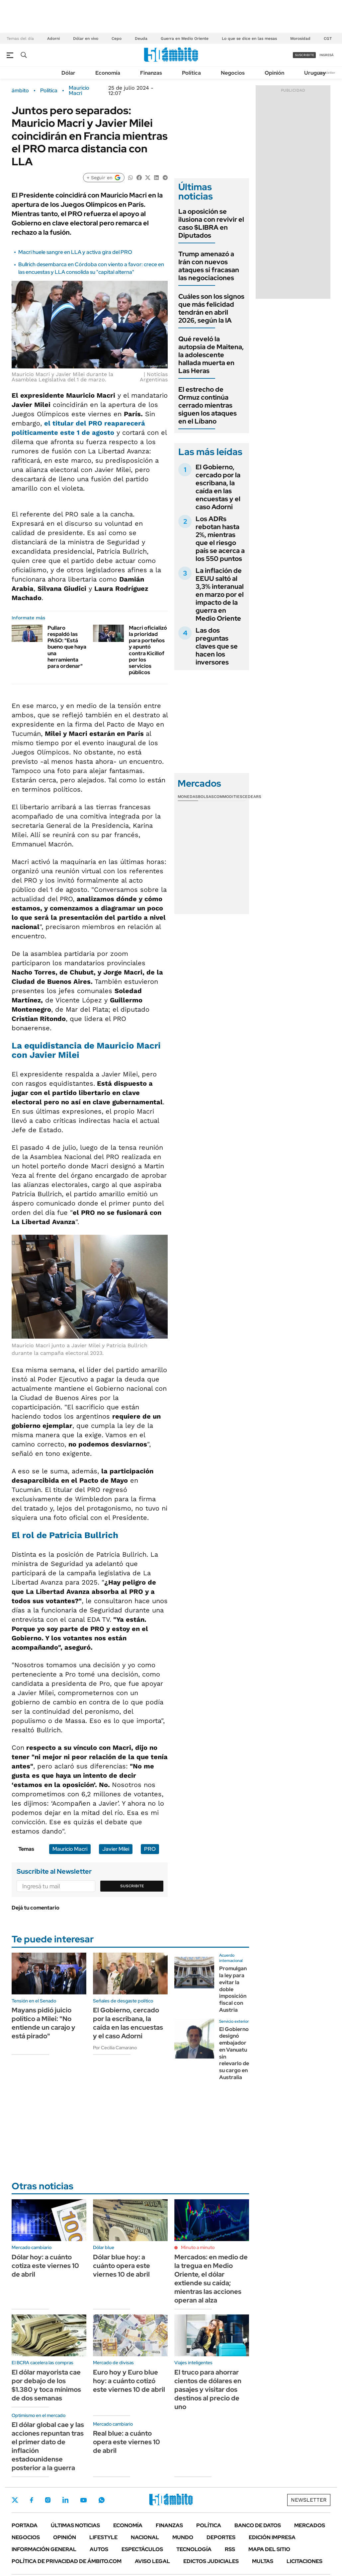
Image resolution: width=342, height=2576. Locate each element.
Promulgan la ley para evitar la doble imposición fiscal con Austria (233, 1989)
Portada (25, 2525)
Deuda (141, 38)
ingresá (326, 55)
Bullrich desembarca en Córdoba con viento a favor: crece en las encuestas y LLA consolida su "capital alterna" (91, 268)
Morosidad (300, 38)
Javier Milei (115, 1848)
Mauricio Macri (79, 90)
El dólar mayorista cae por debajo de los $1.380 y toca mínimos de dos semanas (46, 2385)
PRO (150, 1848)
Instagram (48, 2500)
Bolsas (206, 796)
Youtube (83, 2500)
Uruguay (315, 72)
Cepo (117, 38)
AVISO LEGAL (152, 2561)
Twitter (15, 2500)
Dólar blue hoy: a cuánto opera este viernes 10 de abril (121, 2266)
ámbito (20, 90)
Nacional (145, 2537)
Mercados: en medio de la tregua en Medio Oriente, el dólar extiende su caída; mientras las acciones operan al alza (211, 2278)
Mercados (309, 2525)
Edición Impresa (272, 2537)
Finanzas (151, 72)
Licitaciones (304, 2561)
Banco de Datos (257, 2525)
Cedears (251, 796)
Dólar (68, 72)
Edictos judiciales (211, 2561)
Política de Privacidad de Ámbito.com (67, 2561)
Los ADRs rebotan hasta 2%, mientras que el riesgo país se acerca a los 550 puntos (220, 538)
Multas (262, 2561)
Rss (230, 2549)
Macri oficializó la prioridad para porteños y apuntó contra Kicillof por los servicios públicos (148, 650)
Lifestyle (103, 2537)
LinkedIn (65, 2500)
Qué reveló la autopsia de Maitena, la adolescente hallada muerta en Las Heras (211, 355)
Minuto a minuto (197, 2247)
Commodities (228, 796)
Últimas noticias (75, 2525)
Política (191, 72)
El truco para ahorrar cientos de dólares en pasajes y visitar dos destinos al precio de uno (207, 2389)
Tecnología (194, 2549)
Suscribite (132, 1886)
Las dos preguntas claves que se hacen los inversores (217, 646)
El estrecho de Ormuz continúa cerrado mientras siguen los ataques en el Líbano (207, 405)
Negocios (233, 72)
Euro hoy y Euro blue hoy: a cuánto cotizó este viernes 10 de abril (129, 2381)
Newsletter (326, 72)
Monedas (188, 796)
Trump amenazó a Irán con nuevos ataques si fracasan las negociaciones (208, 266)
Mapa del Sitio (269, 2549)
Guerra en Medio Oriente (185, 38)
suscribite (304, 55)
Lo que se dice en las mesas (249, 38)
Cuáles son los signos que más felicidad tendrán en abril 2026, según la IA (211, 308)
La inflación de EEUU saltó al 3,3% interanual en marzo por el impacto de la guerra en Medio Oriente (220, 594)
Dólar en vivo (85, 38)
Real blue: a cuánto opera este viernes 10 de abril (126, 2442)
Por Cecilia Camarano (115, 2048)
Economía (107, 72)
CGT (328, 38)
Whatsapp (102, 2500)
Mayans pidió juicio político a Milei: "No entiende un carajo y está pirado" (43, 2023)
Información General (44, 2549)
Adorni (53, 38)
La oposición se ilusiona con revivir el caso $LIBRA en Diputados (211, 223)
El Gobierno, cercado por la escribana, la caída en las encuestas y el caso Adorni (218, 487)
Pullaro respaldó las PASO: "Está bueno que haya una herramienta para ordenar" (66, 646)
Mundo (182, 2537)
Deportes (221, 2537)
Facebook (31, 2500)
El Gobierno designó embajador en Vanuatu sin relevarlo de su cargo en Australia (234, 2053)
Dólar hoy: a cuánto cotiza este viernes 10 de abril (45, 2266)
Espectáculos (142, 2549)
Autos (99, 2549)
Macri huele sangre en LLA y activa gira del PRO (75, 252)
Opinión (274, 72)
